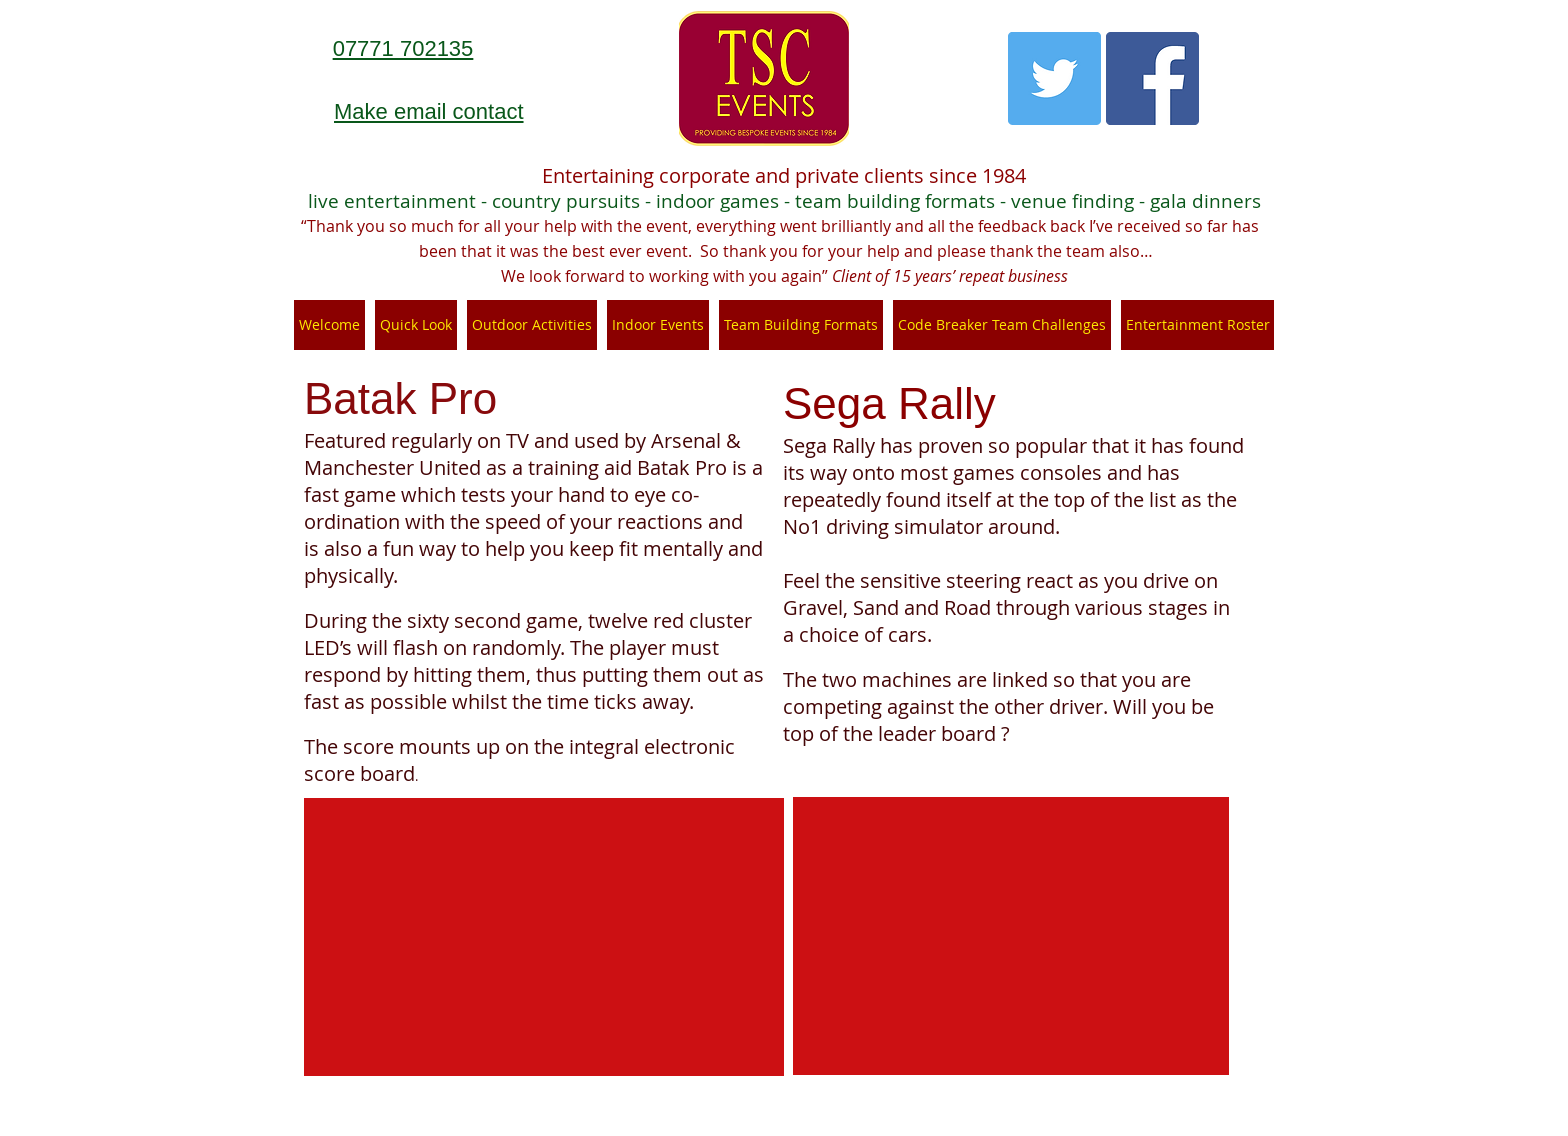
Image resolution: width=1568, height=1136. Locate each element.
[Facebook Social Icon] (1152, 78)
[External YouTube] (544, 937)
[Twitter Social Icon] (1054, 78)
